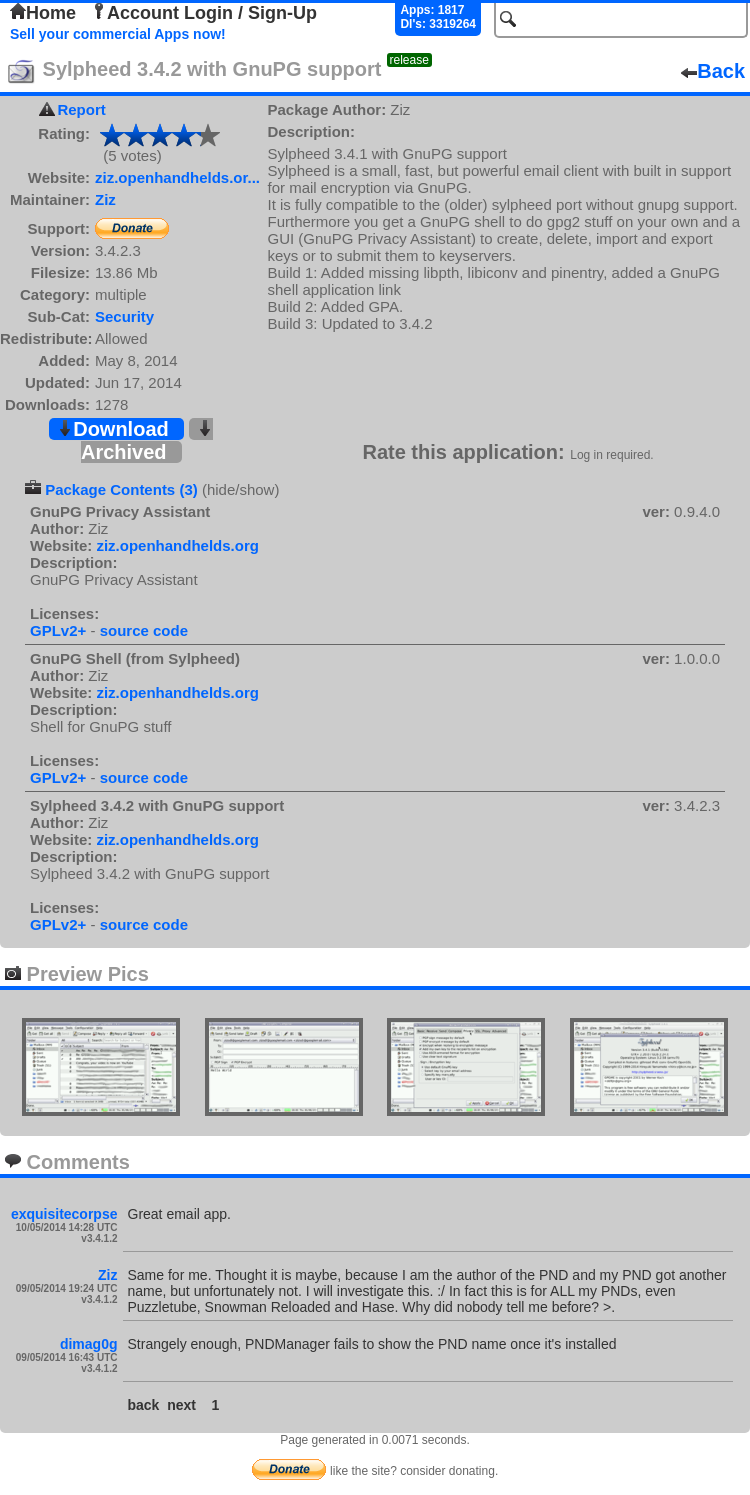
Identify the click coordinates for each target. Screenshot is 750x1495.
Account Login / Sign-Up (204, 13)
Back (713, 71)
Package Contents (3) (121, 489)
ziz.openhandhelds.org (177, 545)
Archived (147, 441)
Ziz (105, 199)
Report (81, 109)
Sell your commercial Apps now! (118, 34)
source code (144, 630)
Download (113, 429)
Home (43, 13)
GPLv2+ (58, 630)
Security (124, 316)
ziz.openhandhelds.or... (177, 177)
